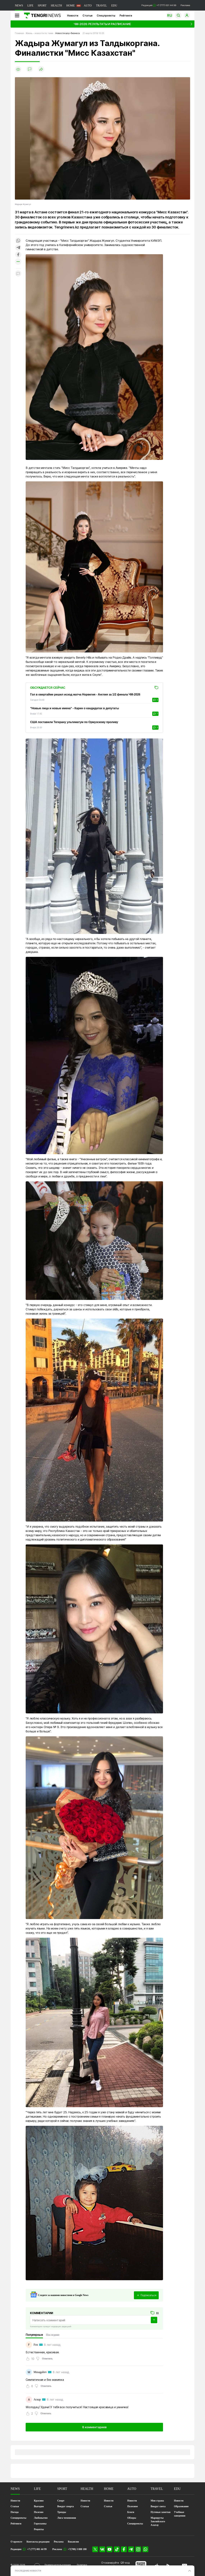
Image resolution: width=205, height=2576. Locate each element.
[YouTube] (109, 2549)
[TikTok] (117, 2549)
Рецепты (39, 2529)
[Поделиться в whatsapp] (18, 240)
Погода (15, 2512)
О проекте (16, 2541)
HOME (70, 5)
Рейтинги (126, 15)
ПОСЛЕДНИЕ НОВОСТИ (28, 2570)
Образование (181, 2506)
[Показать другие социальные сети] (18, 261)
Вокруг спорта (65, 2506)
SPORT (42, 5)
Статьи (87, 15)
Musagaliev (40, 2372)
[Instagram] (138, 2549)
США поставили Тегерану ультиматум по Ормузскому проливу (74, 722)
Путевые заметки (161, 2512)
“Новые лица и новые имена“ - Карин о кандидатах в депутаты (74, 708)
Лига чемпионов (66, 2518)
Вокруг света (158, 2506)
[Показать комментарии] (29, 69)
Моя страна (157, 2500)
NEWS (19, 5)
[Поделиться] (41, 69)
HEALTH (56, 5)
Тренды (61, 2512)
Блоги (130, 2512)
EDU (114, 5)
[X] (95, 2549)
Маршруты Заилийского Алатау (158, 2521)
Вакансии (73, 2541)
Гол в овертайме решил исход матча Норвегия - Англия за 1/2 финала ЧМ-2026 (85, 694)
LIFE (30, 5)
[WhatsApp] (145, 2549)
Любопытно (41, 2518)
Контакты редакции (38, 2541)
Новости (72, 15)
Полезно (38, 2512)
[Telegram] (131, 2549)
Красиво (39, 2500)
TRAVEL (101, 5)
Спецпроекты (106, 15)
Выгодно (39, 2506)
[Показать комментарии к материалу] (18, 273)
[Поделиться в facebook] (18, 254)
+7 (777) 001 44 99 (36, 2549)
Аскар (37, 2399)
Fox (36, 2344)
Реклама (185, 5)
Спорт (60, 2500)
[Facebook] (124, 2549)
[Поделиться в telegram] (18, 247)
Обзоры (131, 2518)
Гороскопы (40, 2523)
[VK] (102, 2549)
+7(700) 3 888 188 (77, 2549)
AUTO (88, 5)
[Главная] (41, 15)
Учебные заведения (179, 2514)
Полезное (132, 2506)
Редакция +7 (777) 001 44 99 (158, 5)
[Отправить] (154, 2320)
